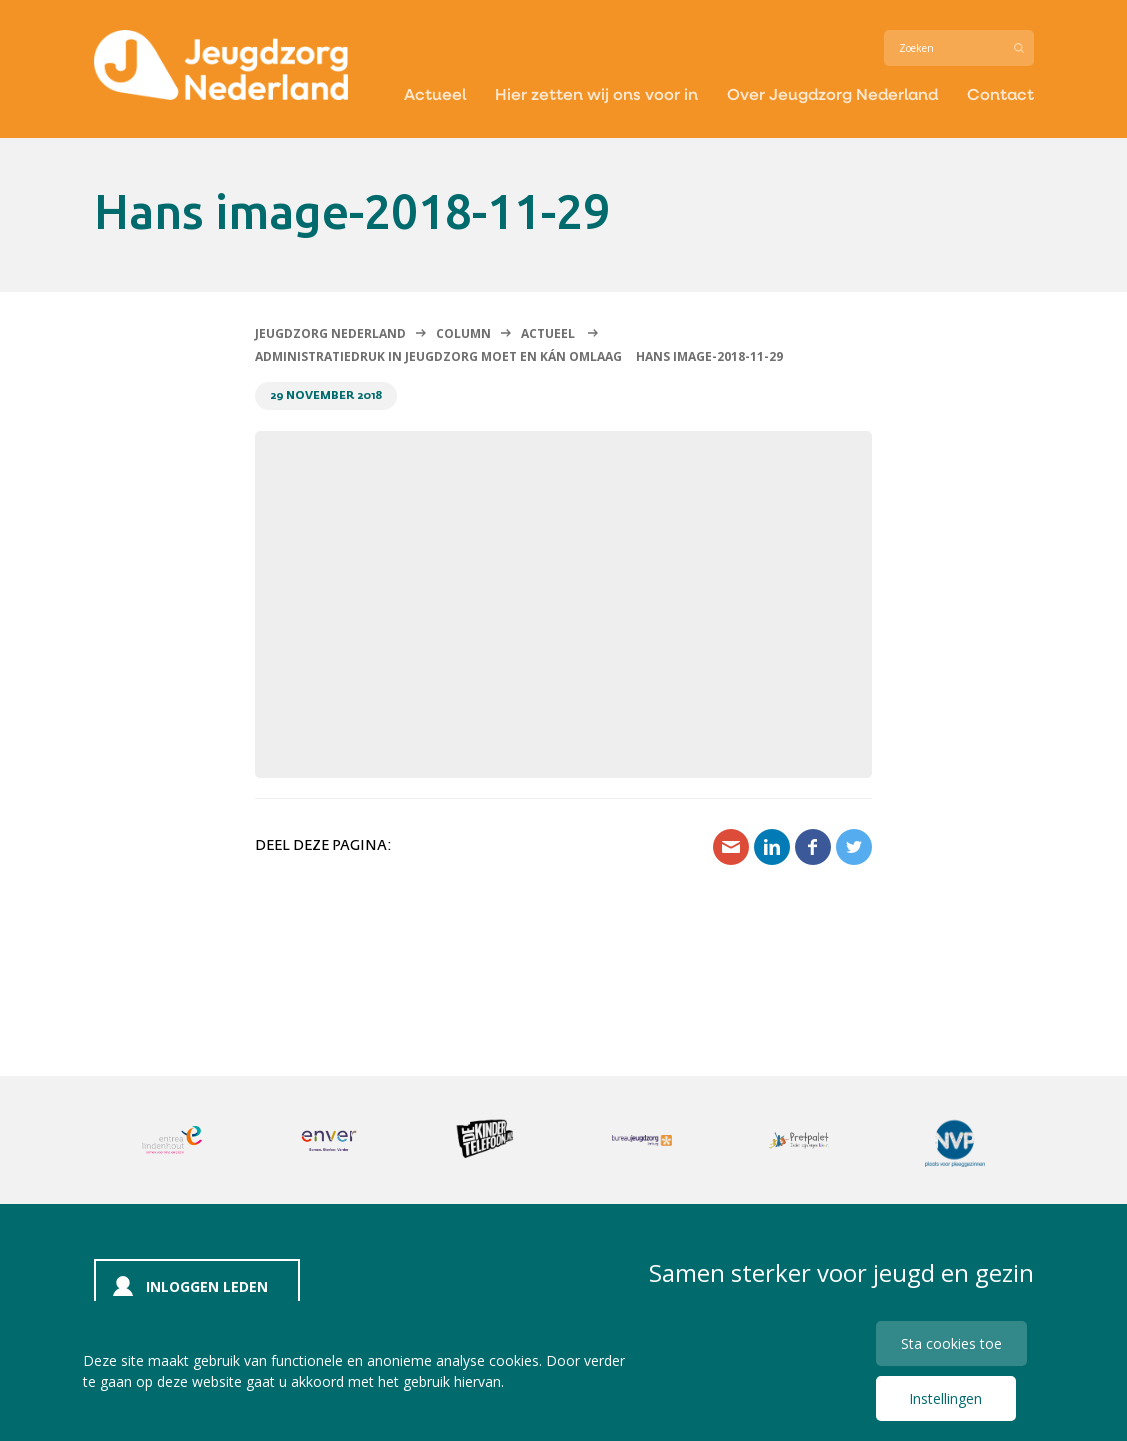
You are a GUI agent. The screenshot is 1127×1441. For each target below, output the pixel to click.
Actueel (435, 93)
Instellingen (945, 1398)
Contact (1000, 93)
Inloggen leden (207, 1286)
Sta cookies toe (951, 1343)
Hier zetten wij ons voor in (596, 93)
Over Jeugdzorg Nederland (832, 93)
